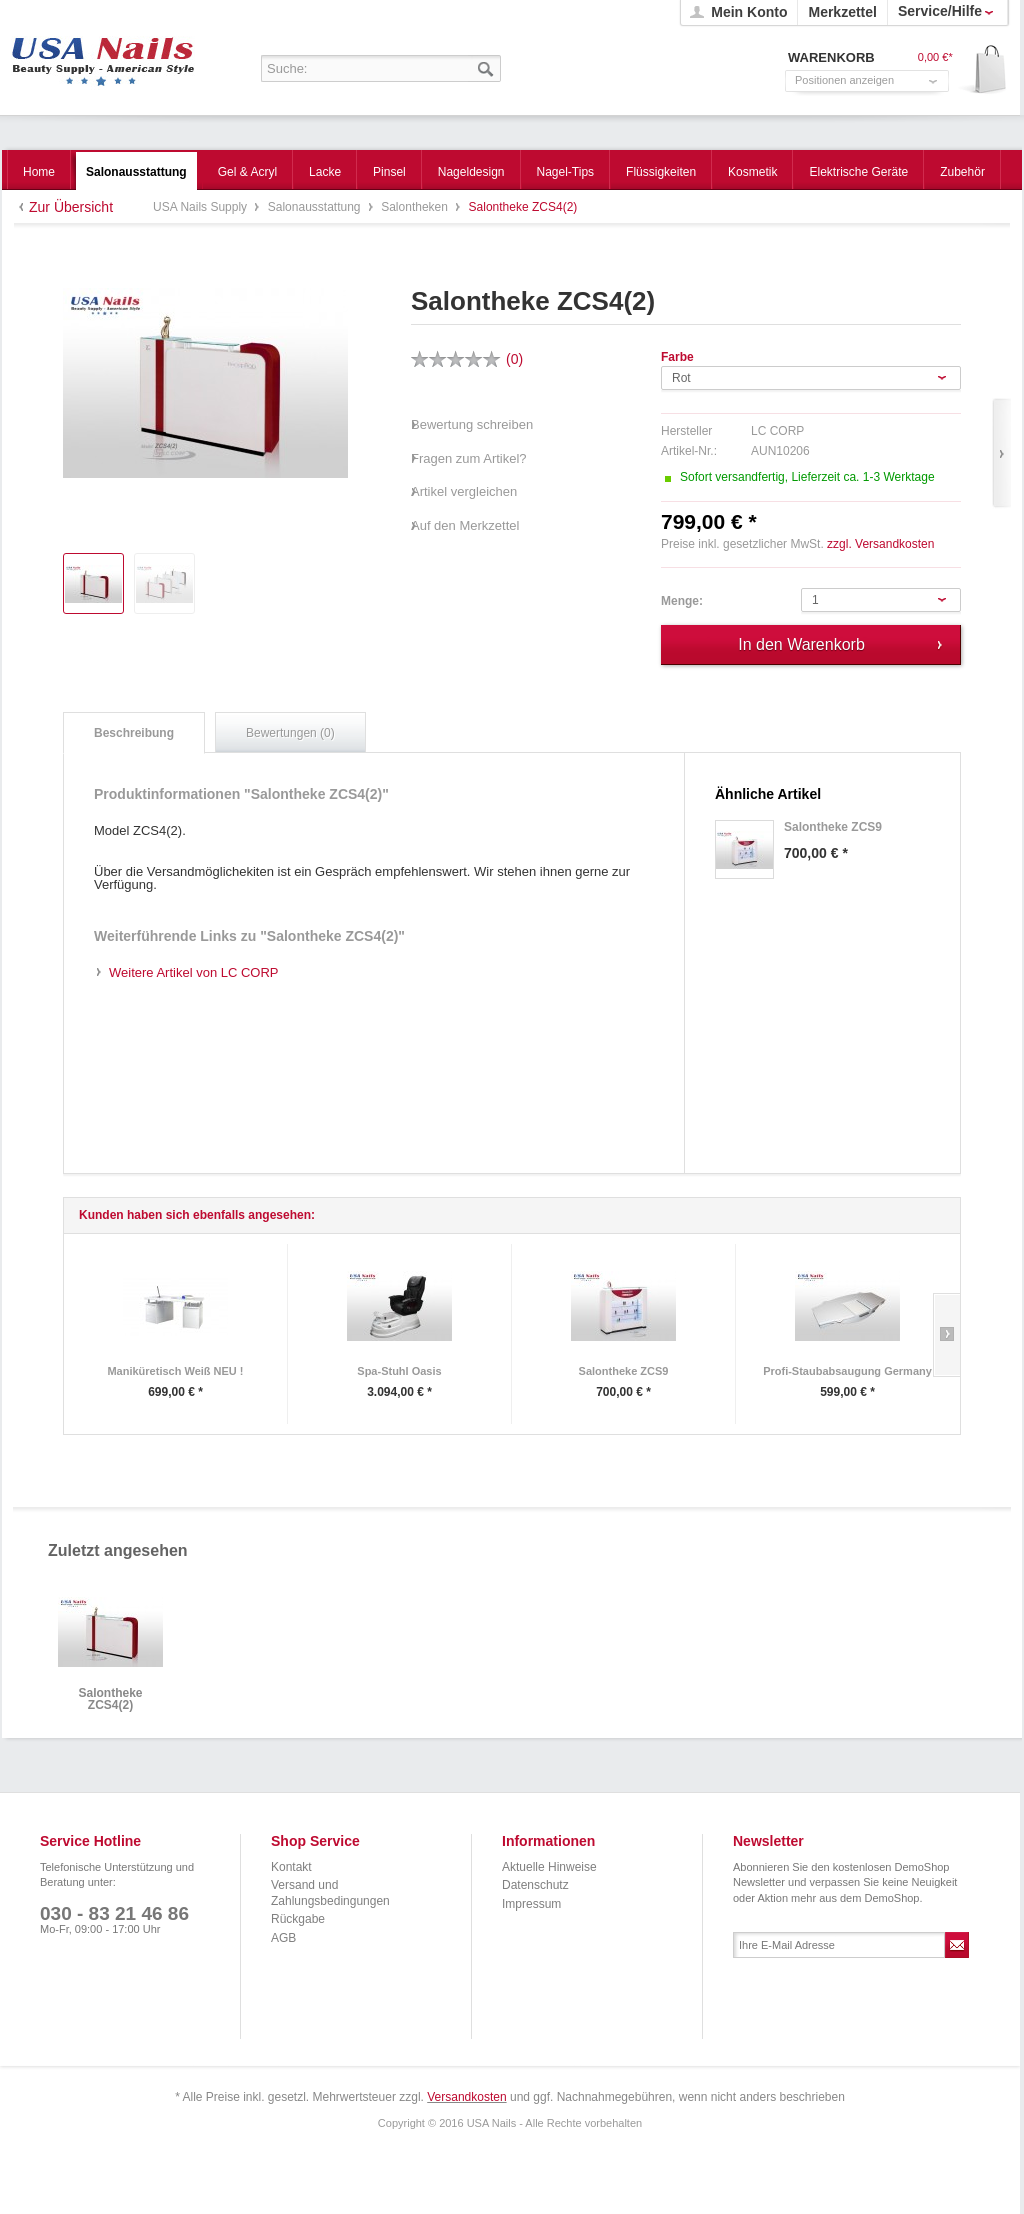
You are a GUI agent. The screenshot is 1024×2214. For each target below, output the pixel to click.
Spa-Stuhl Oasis (399, 1371)
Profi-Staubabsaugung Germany (847, 1371)
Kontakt (291, 1867)
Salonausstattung (316, 207)
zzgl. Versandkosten (880, 544)
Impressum (531, 1904)
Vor (1001, 453)
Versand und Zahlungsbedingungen (330, 1893)
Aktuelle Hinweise (549, 1867)
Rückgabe (298, 1919)
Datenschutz (535, 1885)
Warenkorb (983, 70)
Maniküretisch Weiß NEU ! (175, 1371)
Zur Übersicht (71, 207)
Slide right (946, 1335)
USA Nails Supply (103, 55)
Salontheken (416, 207)
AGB (283, 1938)
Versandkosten (466, 2097)
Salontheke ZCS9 (624, 1371)
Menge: (682, 601)
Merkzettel (842, 12)
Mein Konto (749, 12)
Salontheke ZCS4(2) (110, 1699)
